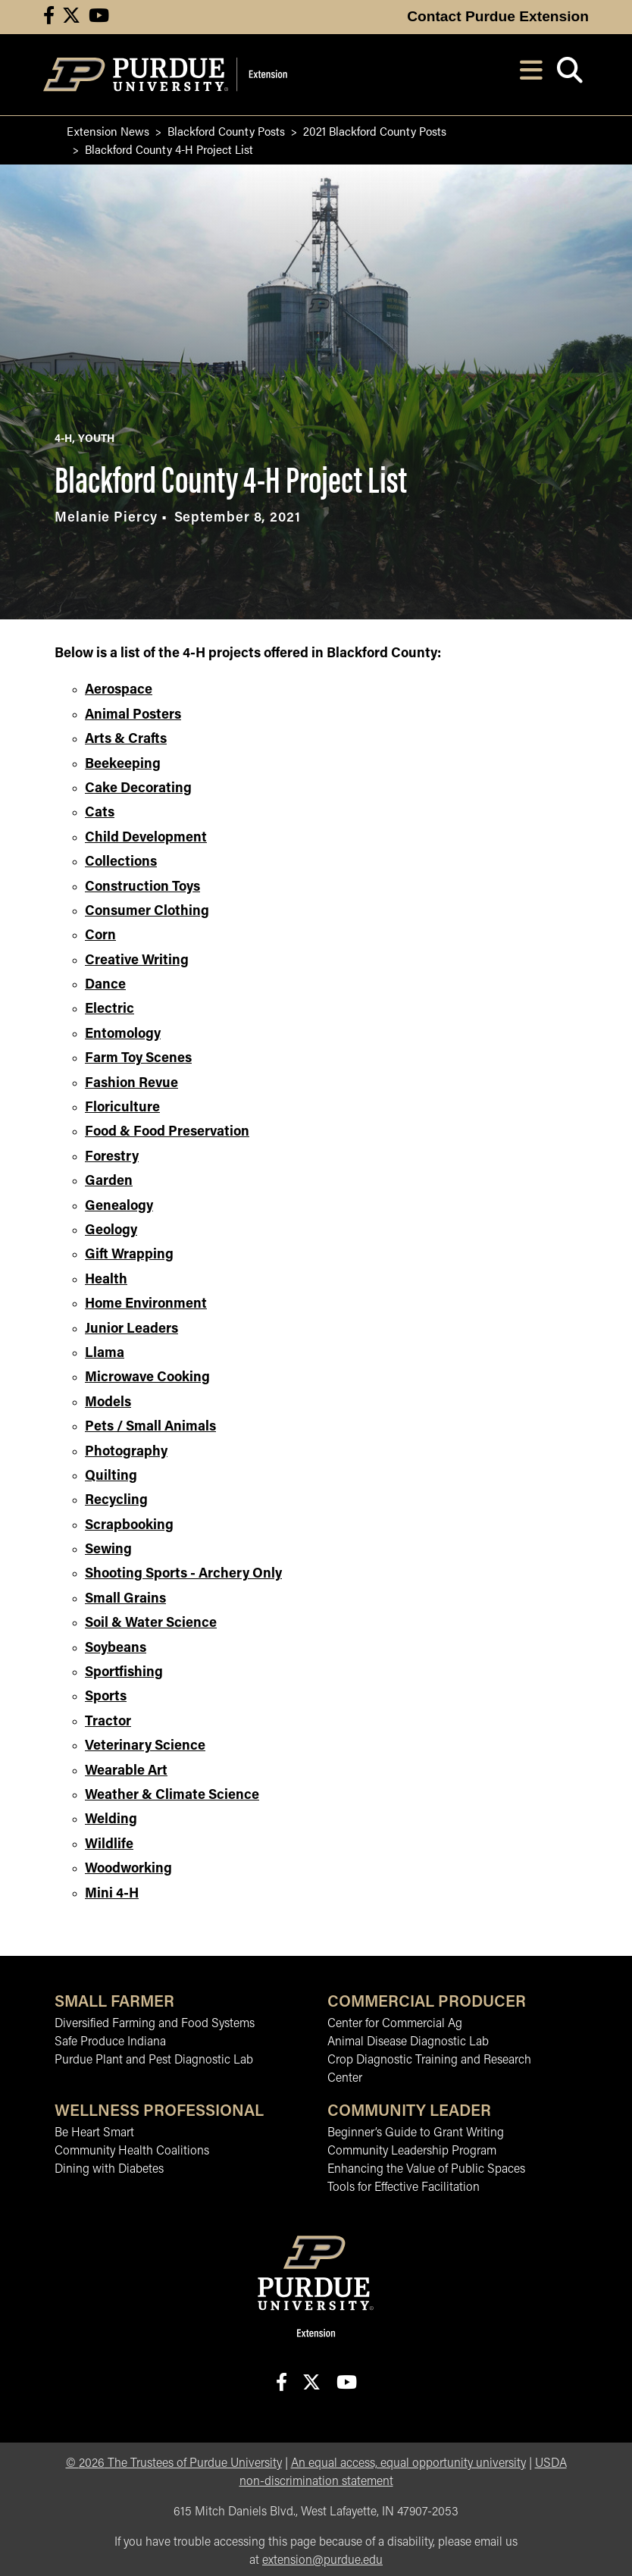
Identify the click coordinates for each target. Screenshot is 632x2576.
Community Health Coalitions (132, 2151)
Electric (109, 1009)
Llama (104, 1353)
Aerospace (118, 690)
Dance (105, 985)
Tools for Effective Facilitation (403, 2188)
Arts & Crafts (126, 739)
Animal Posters (133, 715)
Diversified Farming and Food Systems (155, 2024)
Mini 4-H (112, 1894)
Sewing (108, 1550)
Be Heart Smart (94, 2133)
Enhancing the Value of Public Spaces (426, 2170)
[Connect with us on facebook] (49, 17)
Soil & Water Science (151, 1623)
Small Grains (125, 1599)
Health (106, 1280)
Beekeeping (123, 764)
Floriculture (122, 1108)
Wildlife (109, 1845)
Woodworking (128, 1869)
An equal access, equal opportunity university (408, 2464)
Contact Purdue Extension (498, 16)
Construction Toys (142, 887)
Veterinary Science (145, 1746)
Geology (111, 1231)
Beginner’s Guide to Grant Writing (415, 2133)
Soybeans (115, 1648)
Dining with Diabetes (109, 2170)
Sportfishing (124, 1673)
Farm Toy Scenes (138, 1058)
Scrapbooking (129, 1525)
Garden (109, 1181)
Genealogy (119, 1206)
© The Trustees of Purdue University (174, 2464)
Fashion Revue (131, 1083)
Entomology (123, 1034)
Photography (126, 1452)
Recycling (116, 1500)
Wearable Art (126, 1771)
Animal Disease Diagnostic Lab (408, 2042)
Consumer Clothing (147, 911)
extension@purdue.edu (322, 2561)
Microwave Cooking (147, 1378)
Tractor (108, 1722)
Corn (100, 936)
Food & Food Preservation (167, 1132)
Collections (121, 862)
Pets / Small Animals (150, 1427)
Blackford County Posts (226, 130)
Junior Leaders (131, 1329)
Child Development (146, 838)
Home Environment (146, 1304)
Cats (99, 813)
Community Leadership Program (411, 2151)
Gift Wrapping (129, 1255)
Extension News (108, 130)
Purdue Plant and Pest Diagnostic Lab (154, 2060)
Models (108, 1403)
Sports (106, 1697)
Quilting (111, 1476)
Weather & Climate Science (172, 1795)
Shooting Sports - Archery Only (183, 1574)
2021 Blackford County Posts (374, 130)
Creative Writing (137, 961)
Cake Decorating (138, 789)
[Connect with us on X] (71, 17)
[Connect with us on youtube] (99, 17)
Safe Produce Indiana (110, 2042)
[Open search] (569, 74)
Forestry (112, 1157)
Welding (111, 1820)
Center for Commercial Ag (394, 2024)
